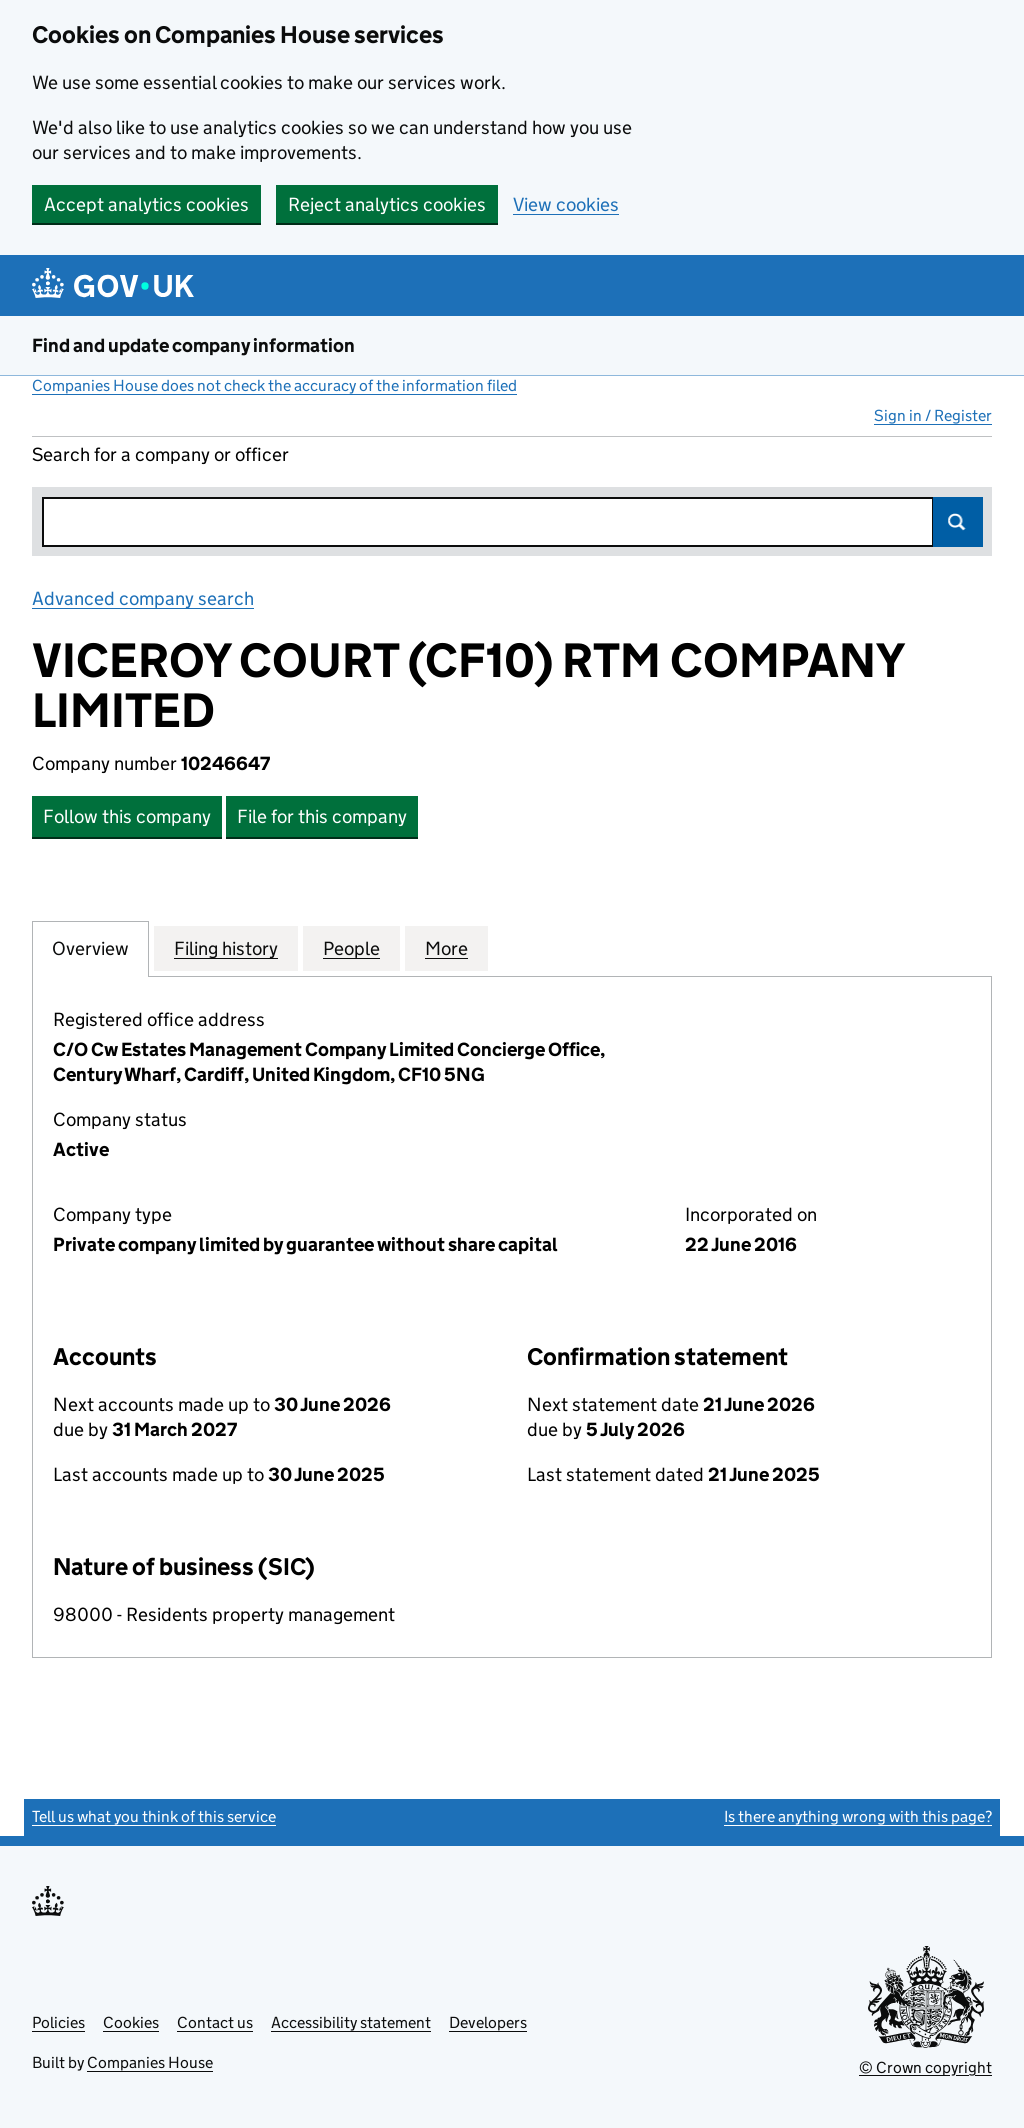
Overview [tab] (90, 948)
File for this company (322, 816)
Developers (488, 2022)
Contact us (215, 2022)
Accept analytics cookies (146, 204)
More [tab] (446, 948)
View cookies (566, 204)
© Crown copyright (925, 2067)
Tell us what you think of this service (154, 1816)
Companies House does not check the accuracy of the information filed (274, 385)
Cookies (131, 2022)
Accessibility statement (351, 2022)
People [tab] (351, 948)
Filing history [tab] (226, 948)
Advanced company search (143, 598)
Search (958, 522)
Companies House (150, 2062)
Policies (58, 2022)
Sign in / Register (933, 415)
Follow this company (127, 816)
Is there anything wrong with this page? (858, 1816)
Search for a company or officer (160, 454)
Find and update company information (193, 345)
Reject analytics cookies (387, 204)
